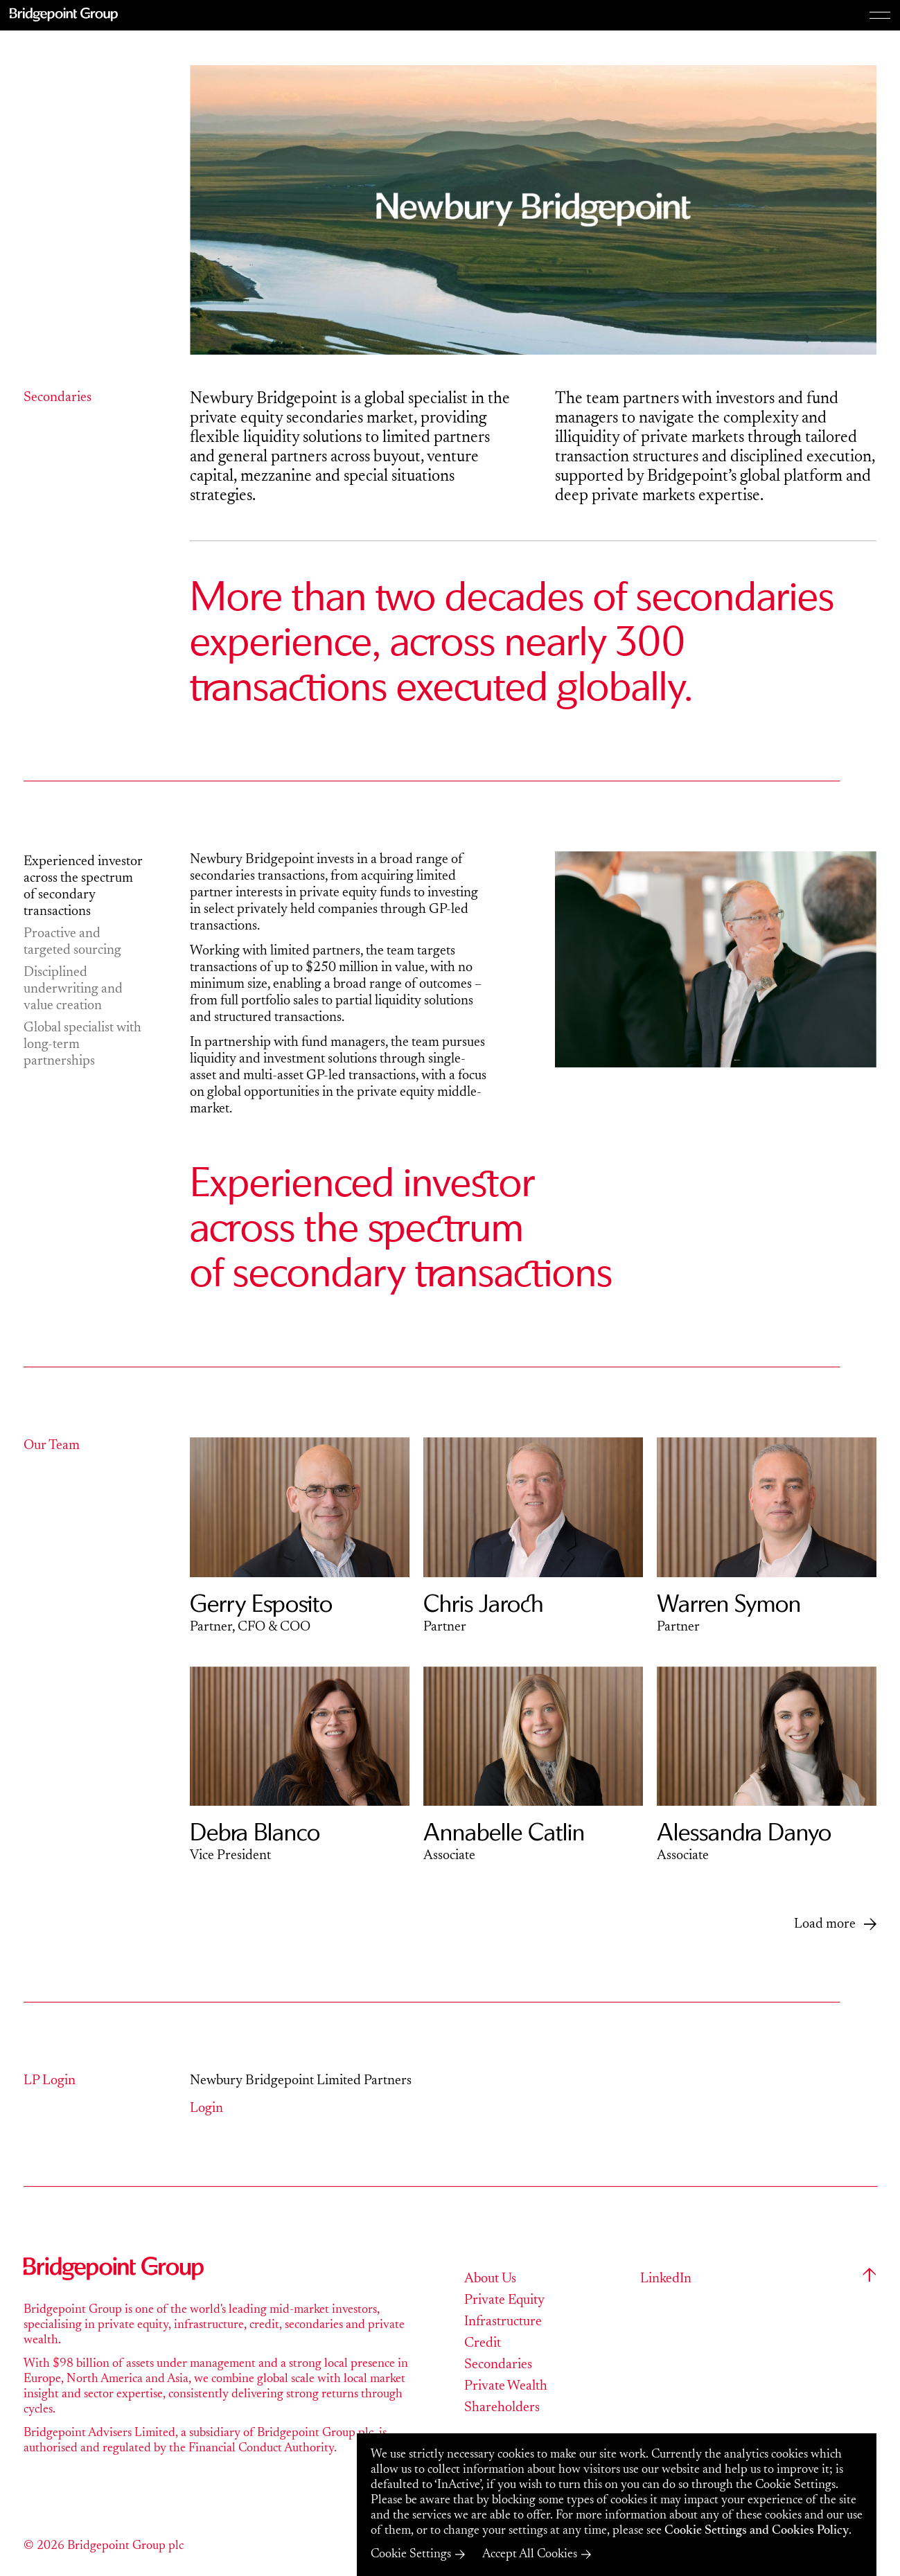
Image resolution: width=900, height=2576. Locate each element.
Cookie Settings (411, 2554)
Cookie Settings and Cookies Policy (756, 2531)
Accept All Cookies (529, 2554)
